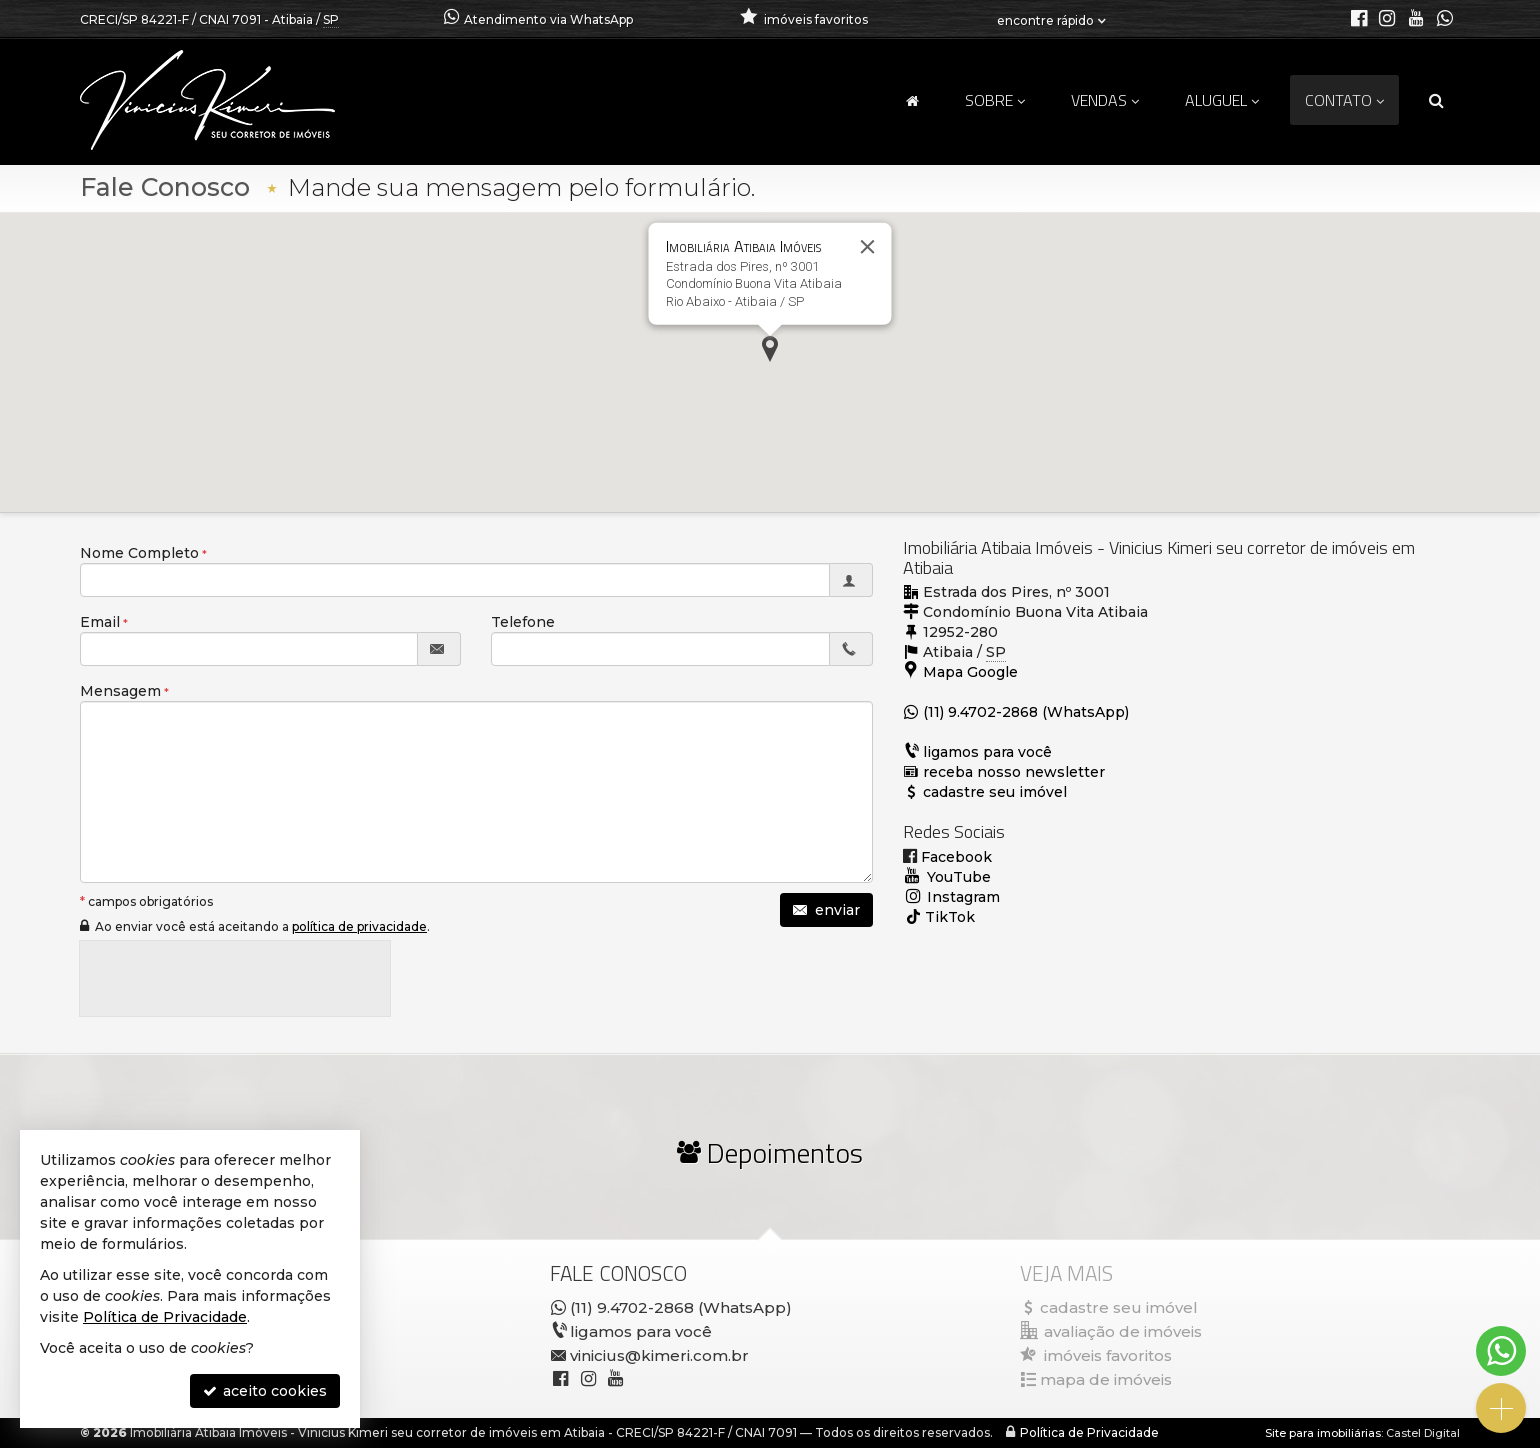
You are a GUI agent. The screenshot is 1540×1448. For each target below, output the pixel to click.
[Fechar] (868, 247)
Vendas (1105, 100)
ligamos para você (987, 752)
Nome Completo (139, 553)
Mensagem (120, 691)
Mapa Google (970, 672)
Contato (1344, 100)
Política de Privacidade (1089, 1432)
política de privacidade (359, 926)
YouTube (957, 877)
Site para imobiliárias (1323, 1433)
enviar (826, 910)
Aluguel (1222, 100)
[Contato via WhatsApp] (1501, 1351)
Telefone (523, 622)
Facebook (954, 857)
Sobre (995, 100)
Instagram (961, 897)
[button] (770, 349)
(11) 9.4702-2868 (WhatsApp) (1026, 712)
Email (100, 622)
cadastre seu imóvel (995, 792)
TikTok (950, 917)
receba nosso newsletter (1014, 772)
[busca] (1436, 100)
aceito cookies (265, 1391)
